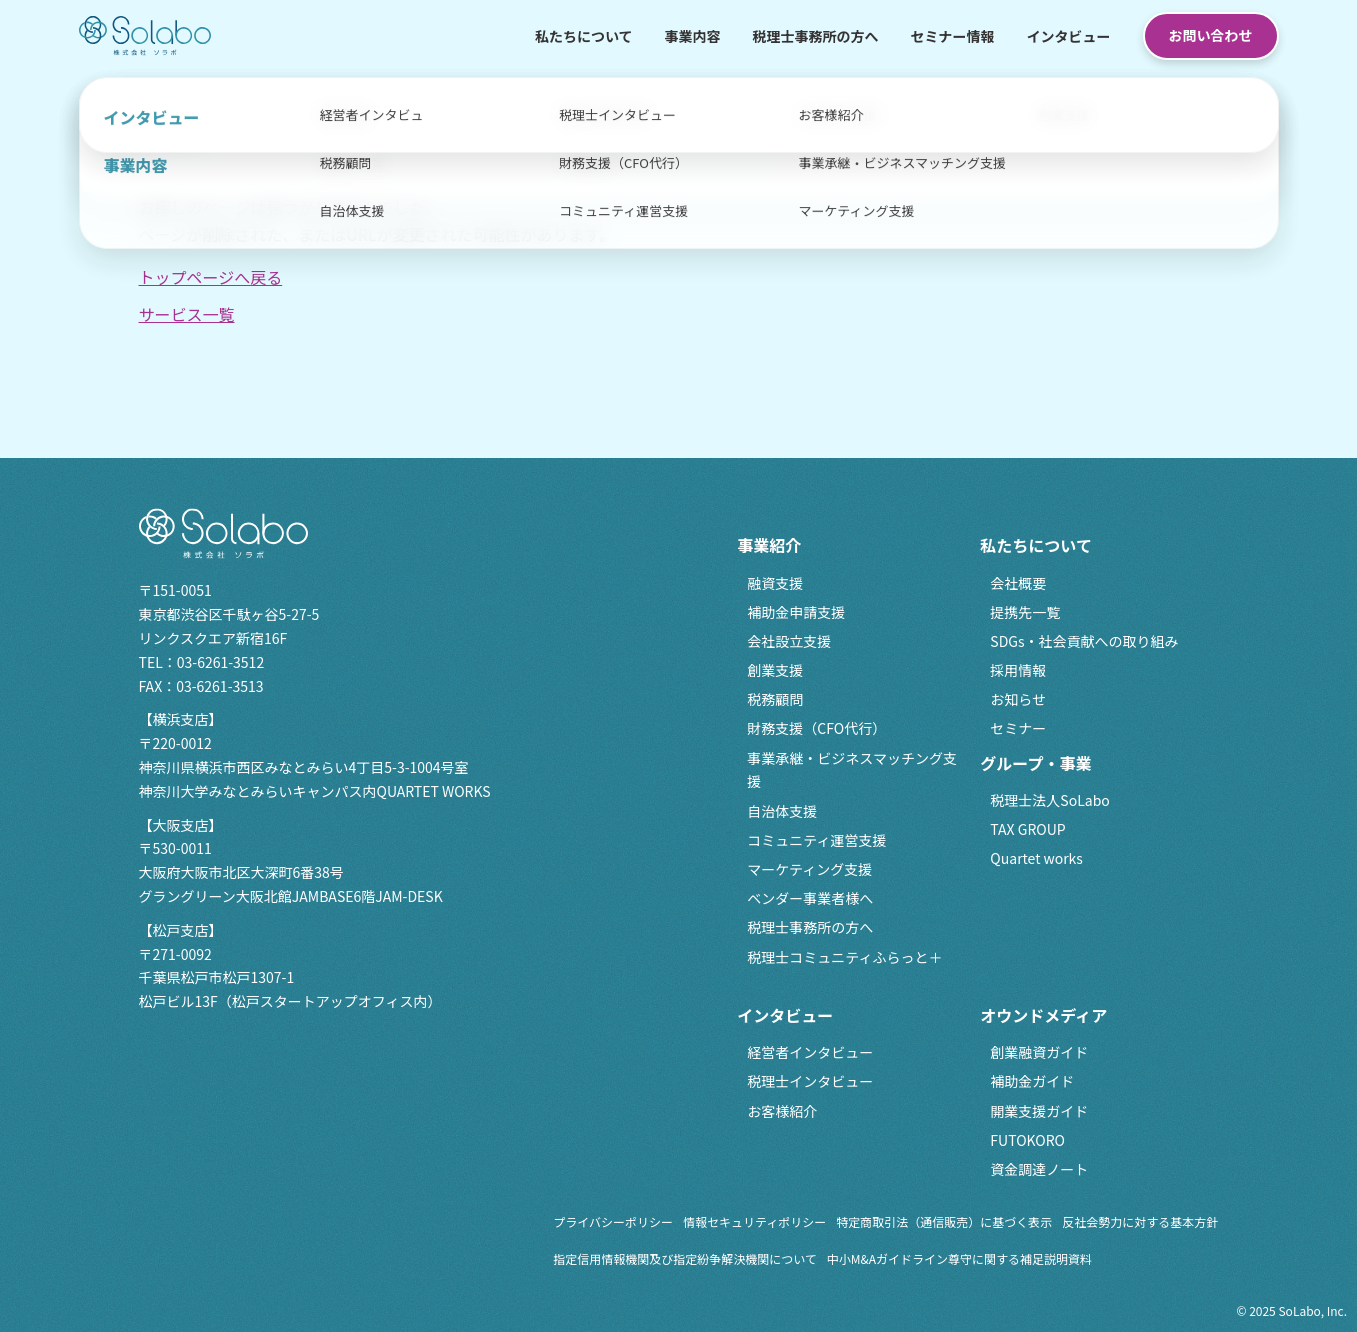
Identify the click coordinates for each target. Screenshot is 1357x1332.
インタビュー (1069, 36)
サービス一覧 (187, 314)
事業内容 (693, 36)
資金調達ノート (1039, 1169)
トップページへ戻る (211, 277)
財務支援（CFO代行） (816, 728)
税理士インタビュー (810, 1081)
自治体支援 (782, 811)
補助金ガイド (1032, 1081)
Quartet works (1036, 858)
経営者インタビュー (810, 1052)
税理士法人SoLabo (1049, 800)
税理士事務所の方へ (816, 36)
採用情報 (1018, 670)
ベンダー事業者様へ (810, 898)
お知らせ (1018, 699)
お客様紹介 (782, 1111)
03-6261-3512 (220, 662)
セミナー (1018, 728)
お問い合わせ (1211, 35)
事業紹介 (769, 545)
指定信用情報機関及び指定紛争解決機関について (685, 1258)
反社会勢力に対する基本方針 (1140, 1221)
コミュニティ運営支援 (816, 840)
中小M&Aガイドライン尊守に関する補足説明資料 (959, 1258)
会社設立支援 (789, 641)
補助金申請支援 (796, 612)
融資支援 (775, 583)
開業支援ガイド (1039, 1111)
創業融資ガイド (1039, 1052)
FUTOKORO (1027, 1140)
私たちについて (584, 36)
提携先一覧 (1025, 612)
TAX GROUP (1027, 829)
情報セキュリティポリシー (754, 1221)
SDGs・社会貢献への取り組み (1084, 641)
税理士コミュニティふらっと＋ (844, 957)
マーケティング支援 (809, 869)
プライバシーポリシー (613, 1221)
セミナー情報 (953, 36)
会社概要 (1018, 583)
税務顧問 (775, 699)
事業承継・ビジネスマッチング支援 (852, 770)
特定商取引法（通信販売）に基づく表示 (944, 1221)
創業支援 (775, 670)
